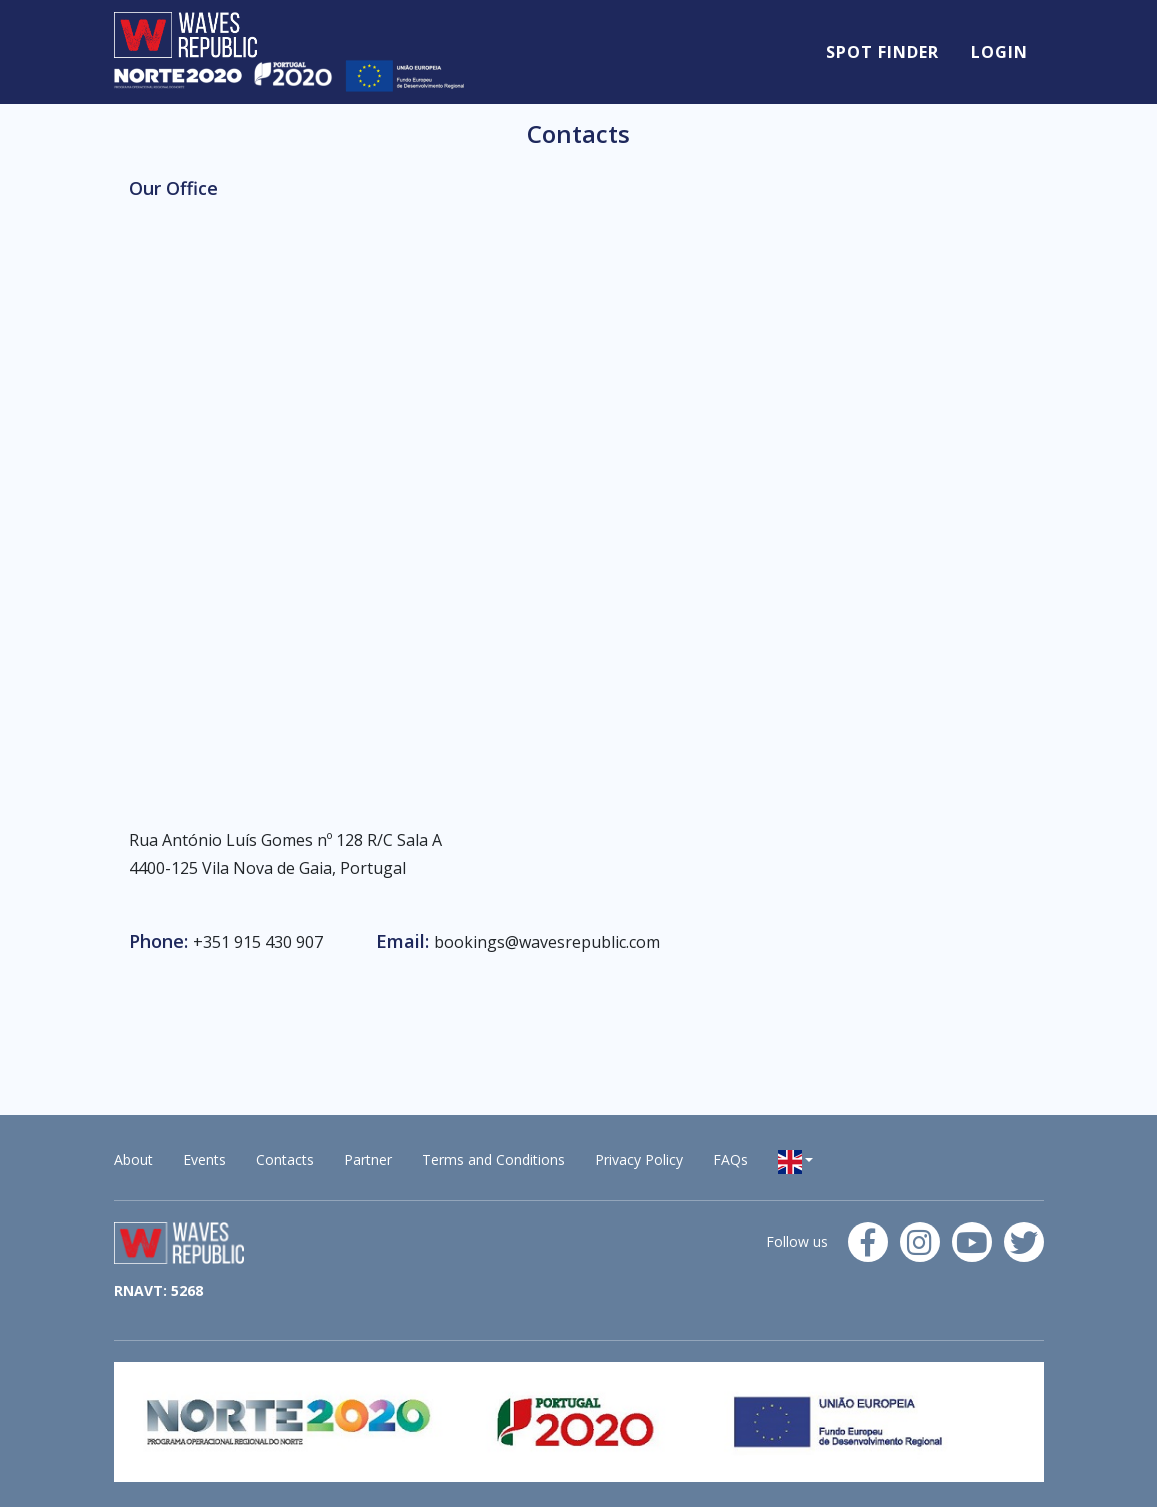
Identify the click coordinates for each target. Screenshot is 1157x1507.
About (133, 1159)
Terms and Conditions (493, 1159)
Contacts (285, 1159)
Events (204, 1159)
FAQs (730, 1159)
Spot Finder (882, 52)
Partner (368, 1159)
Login (999, 52)
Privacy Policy (639, 1159)
